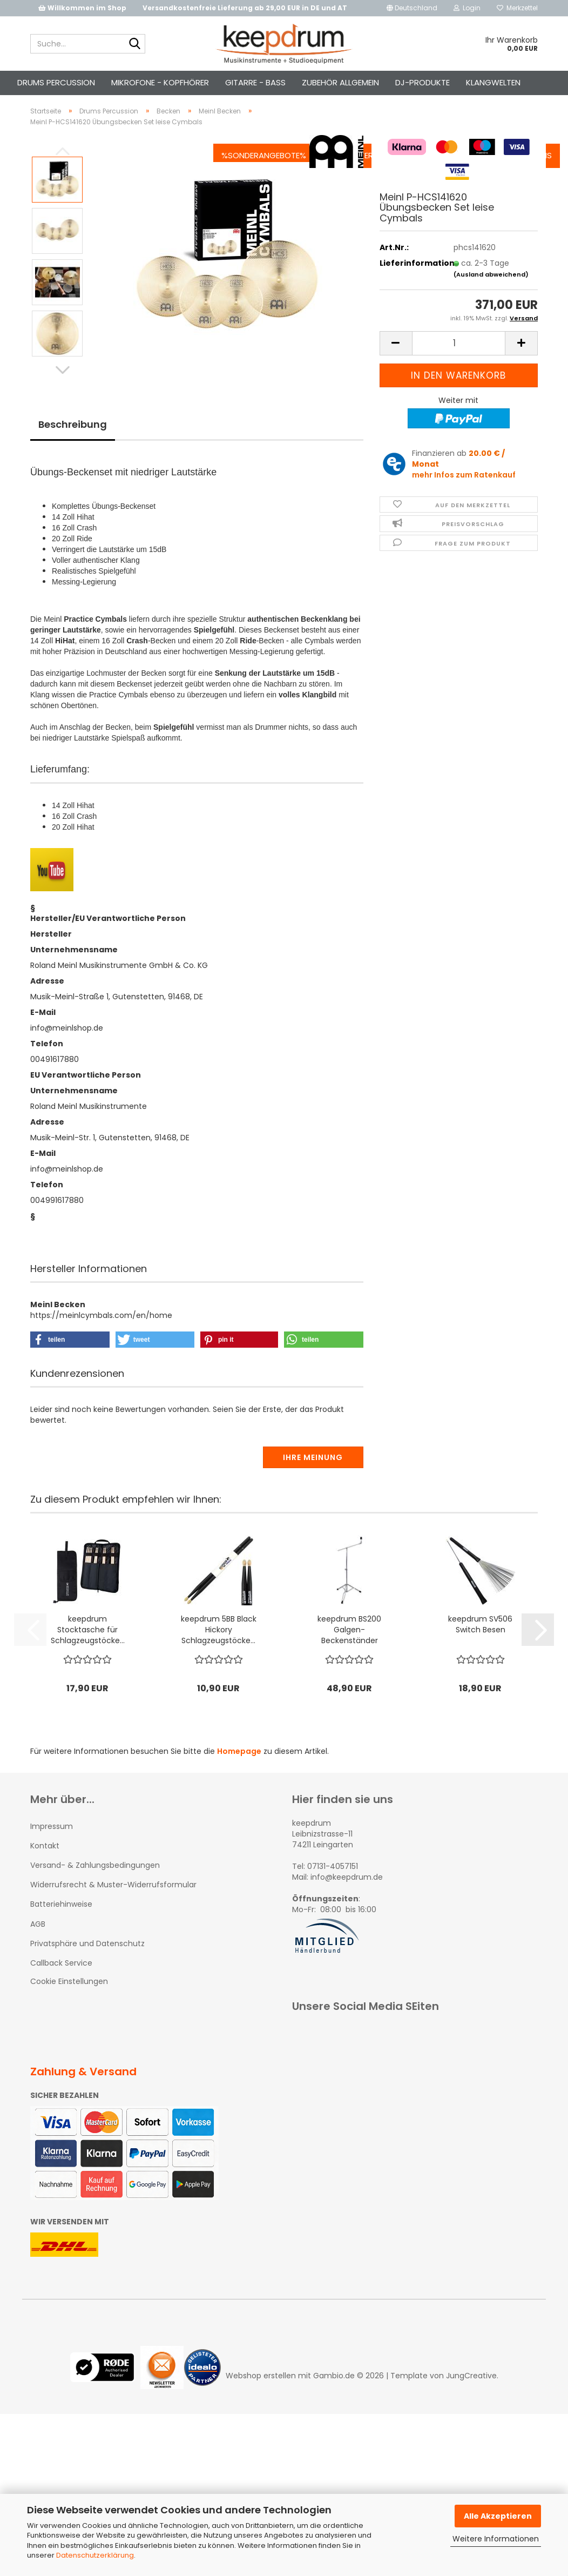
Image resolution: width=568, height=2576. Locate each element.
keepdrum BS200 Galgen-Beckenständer (349, 1648)
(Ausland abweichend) (491, 293)
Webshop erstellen (261, 2394)
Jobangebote (439, 82)
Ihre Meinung (313, 1476)
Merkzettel (517, 7)
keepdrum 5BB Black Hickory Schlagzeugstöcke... (218, 1648)
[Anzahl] (458, 362)
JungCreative (471, 2394)
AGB (37, 1943)
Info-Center (316, 82)
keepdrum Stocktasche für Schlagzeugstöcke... (88, 1648)
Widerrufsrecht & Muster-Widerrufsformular (113, 1904)
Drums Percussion (88, 82)
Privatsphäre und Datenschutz (87, 1962)
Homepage (239, 1770)
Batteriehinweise (61, 1923)
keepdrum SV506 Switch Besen (480, 1643)
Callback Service (61, 1981)
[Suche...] (135, 44)
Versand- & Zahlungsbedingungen (95, 1884)
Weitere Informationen (495, 2538)
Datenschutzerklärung (95, 2555)
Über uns (502, 82)
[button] (411, 8)
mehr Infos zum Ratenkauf (464, 493)
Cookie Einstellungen (69, 2000)
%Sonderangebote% (232, 82)
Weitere (158, 82)
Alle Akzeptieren (498, 2516)
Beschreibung (72, 443)
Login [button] (467, 7)
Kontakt (376, 82)
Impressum (51, 1845)
